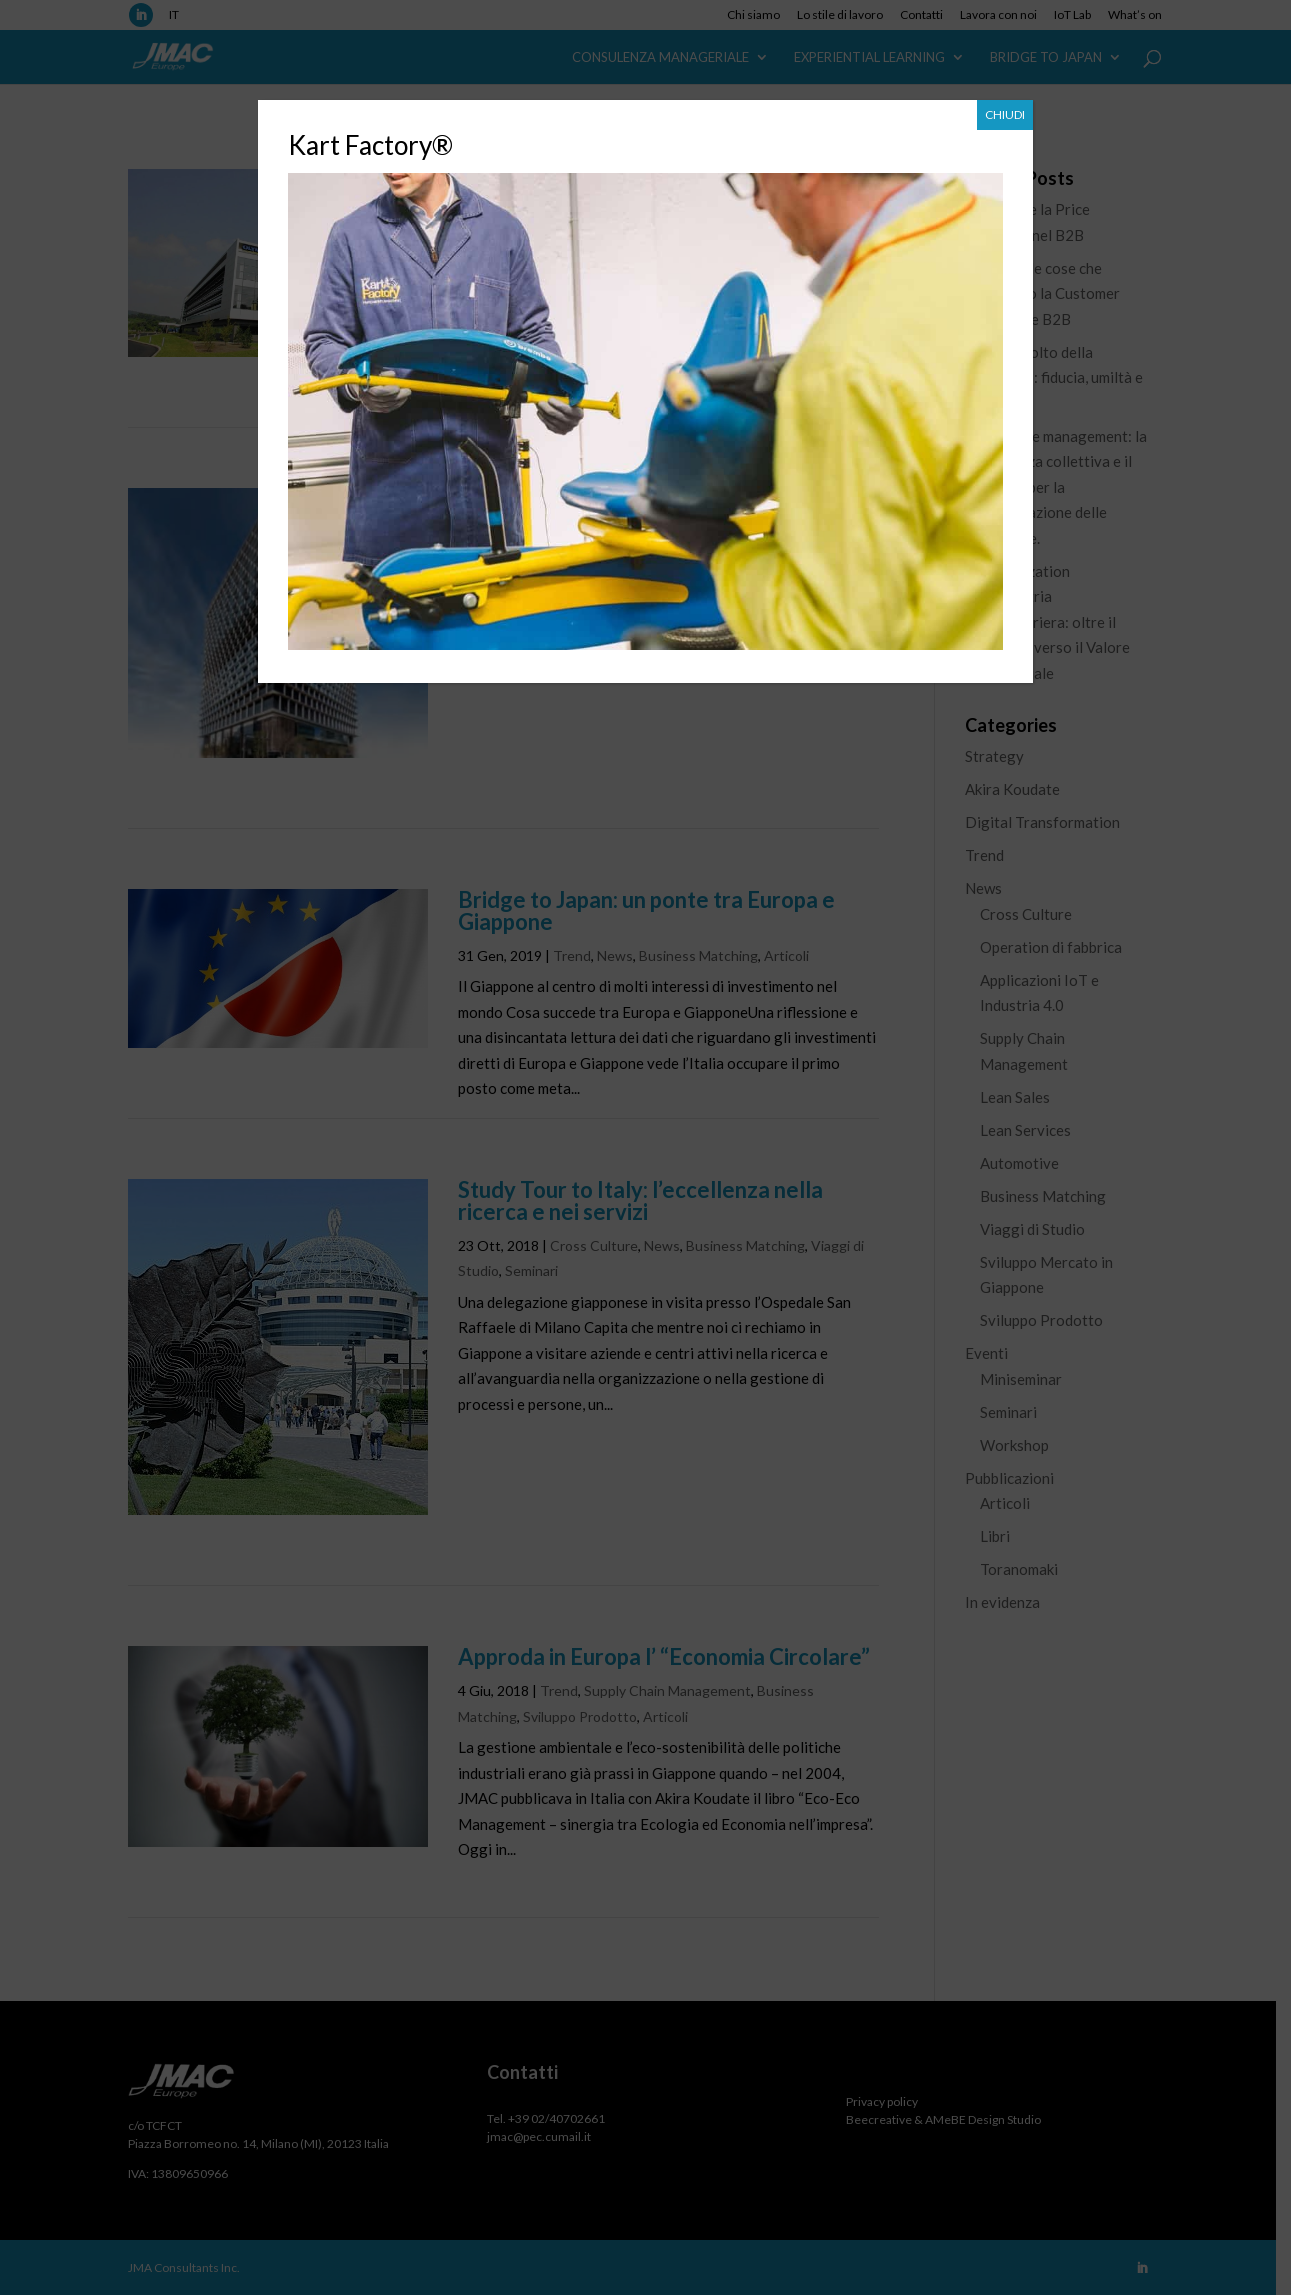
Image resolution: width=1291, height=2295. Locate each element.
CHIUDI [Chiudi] (1005, 114)
